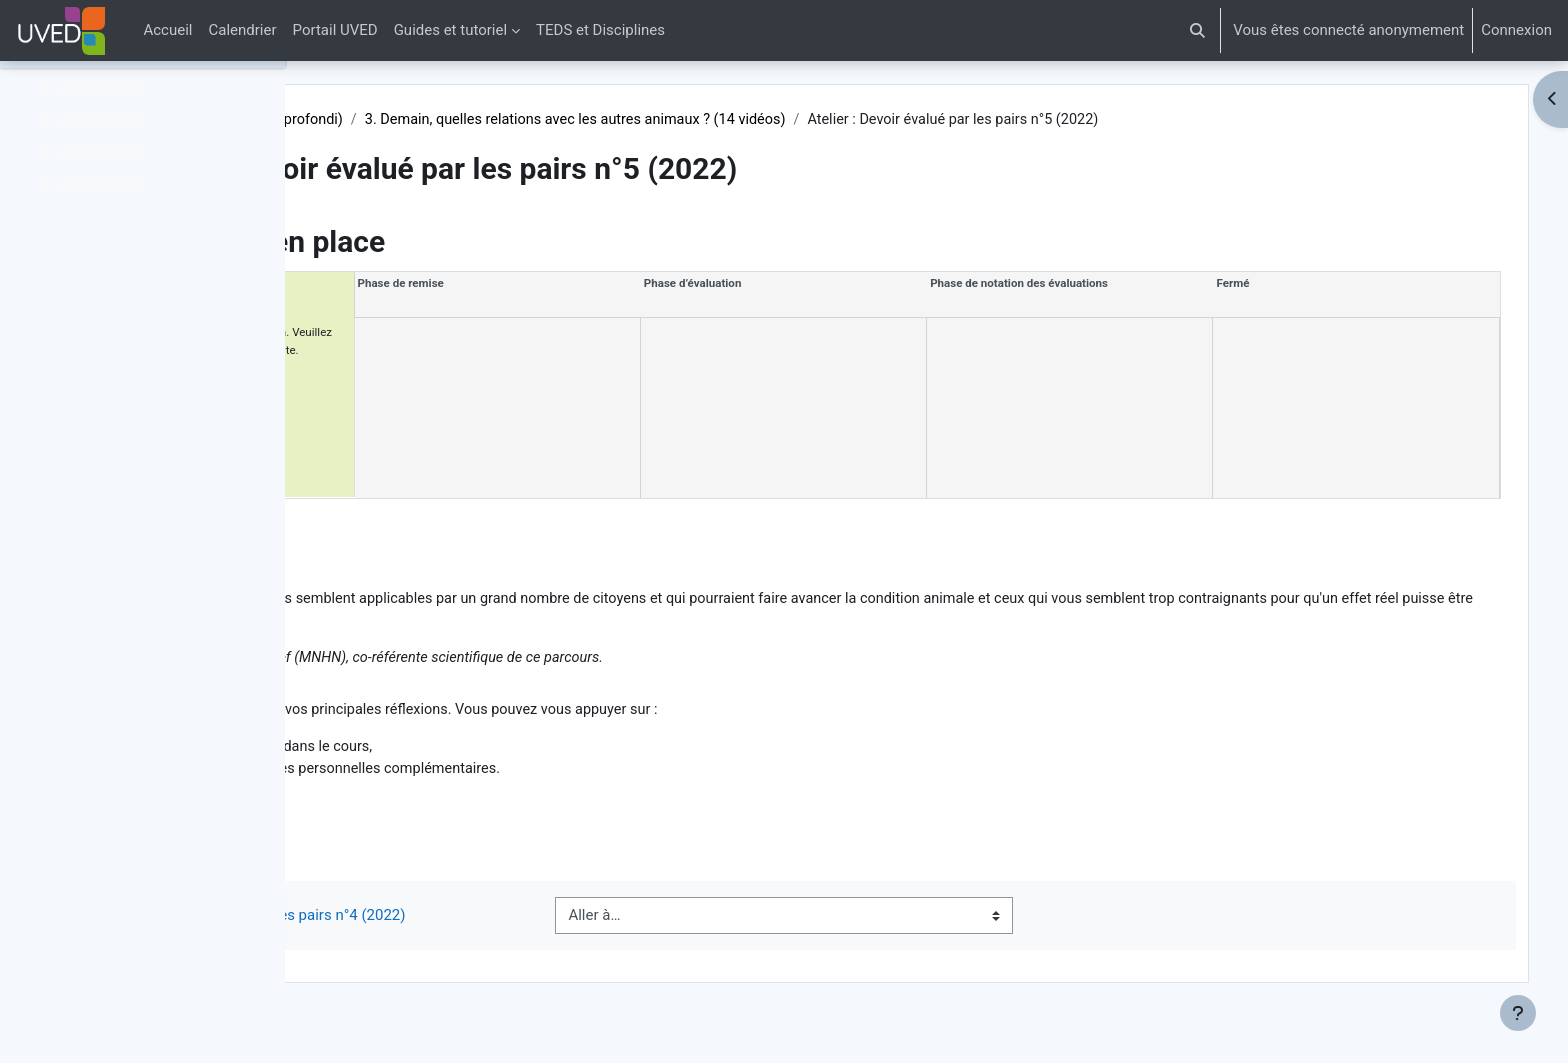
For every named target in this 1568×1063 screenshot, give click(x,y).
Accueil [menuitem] (167, 30)
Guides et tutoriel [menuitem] (450, 30)
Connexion (1516, 30)
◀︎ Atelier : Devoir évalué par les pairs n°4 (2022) (536, 936)
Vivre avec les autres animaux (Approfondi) (502, 120)
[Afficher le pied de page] (1518, 1013)
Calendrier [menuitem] (243, 30)
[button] (1198, 30)
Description (415, 527)
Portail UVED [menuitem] (335, 30)
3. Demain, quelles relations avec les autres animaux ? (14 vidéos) (886, 120)
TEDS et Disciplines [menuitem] (600, 30)
